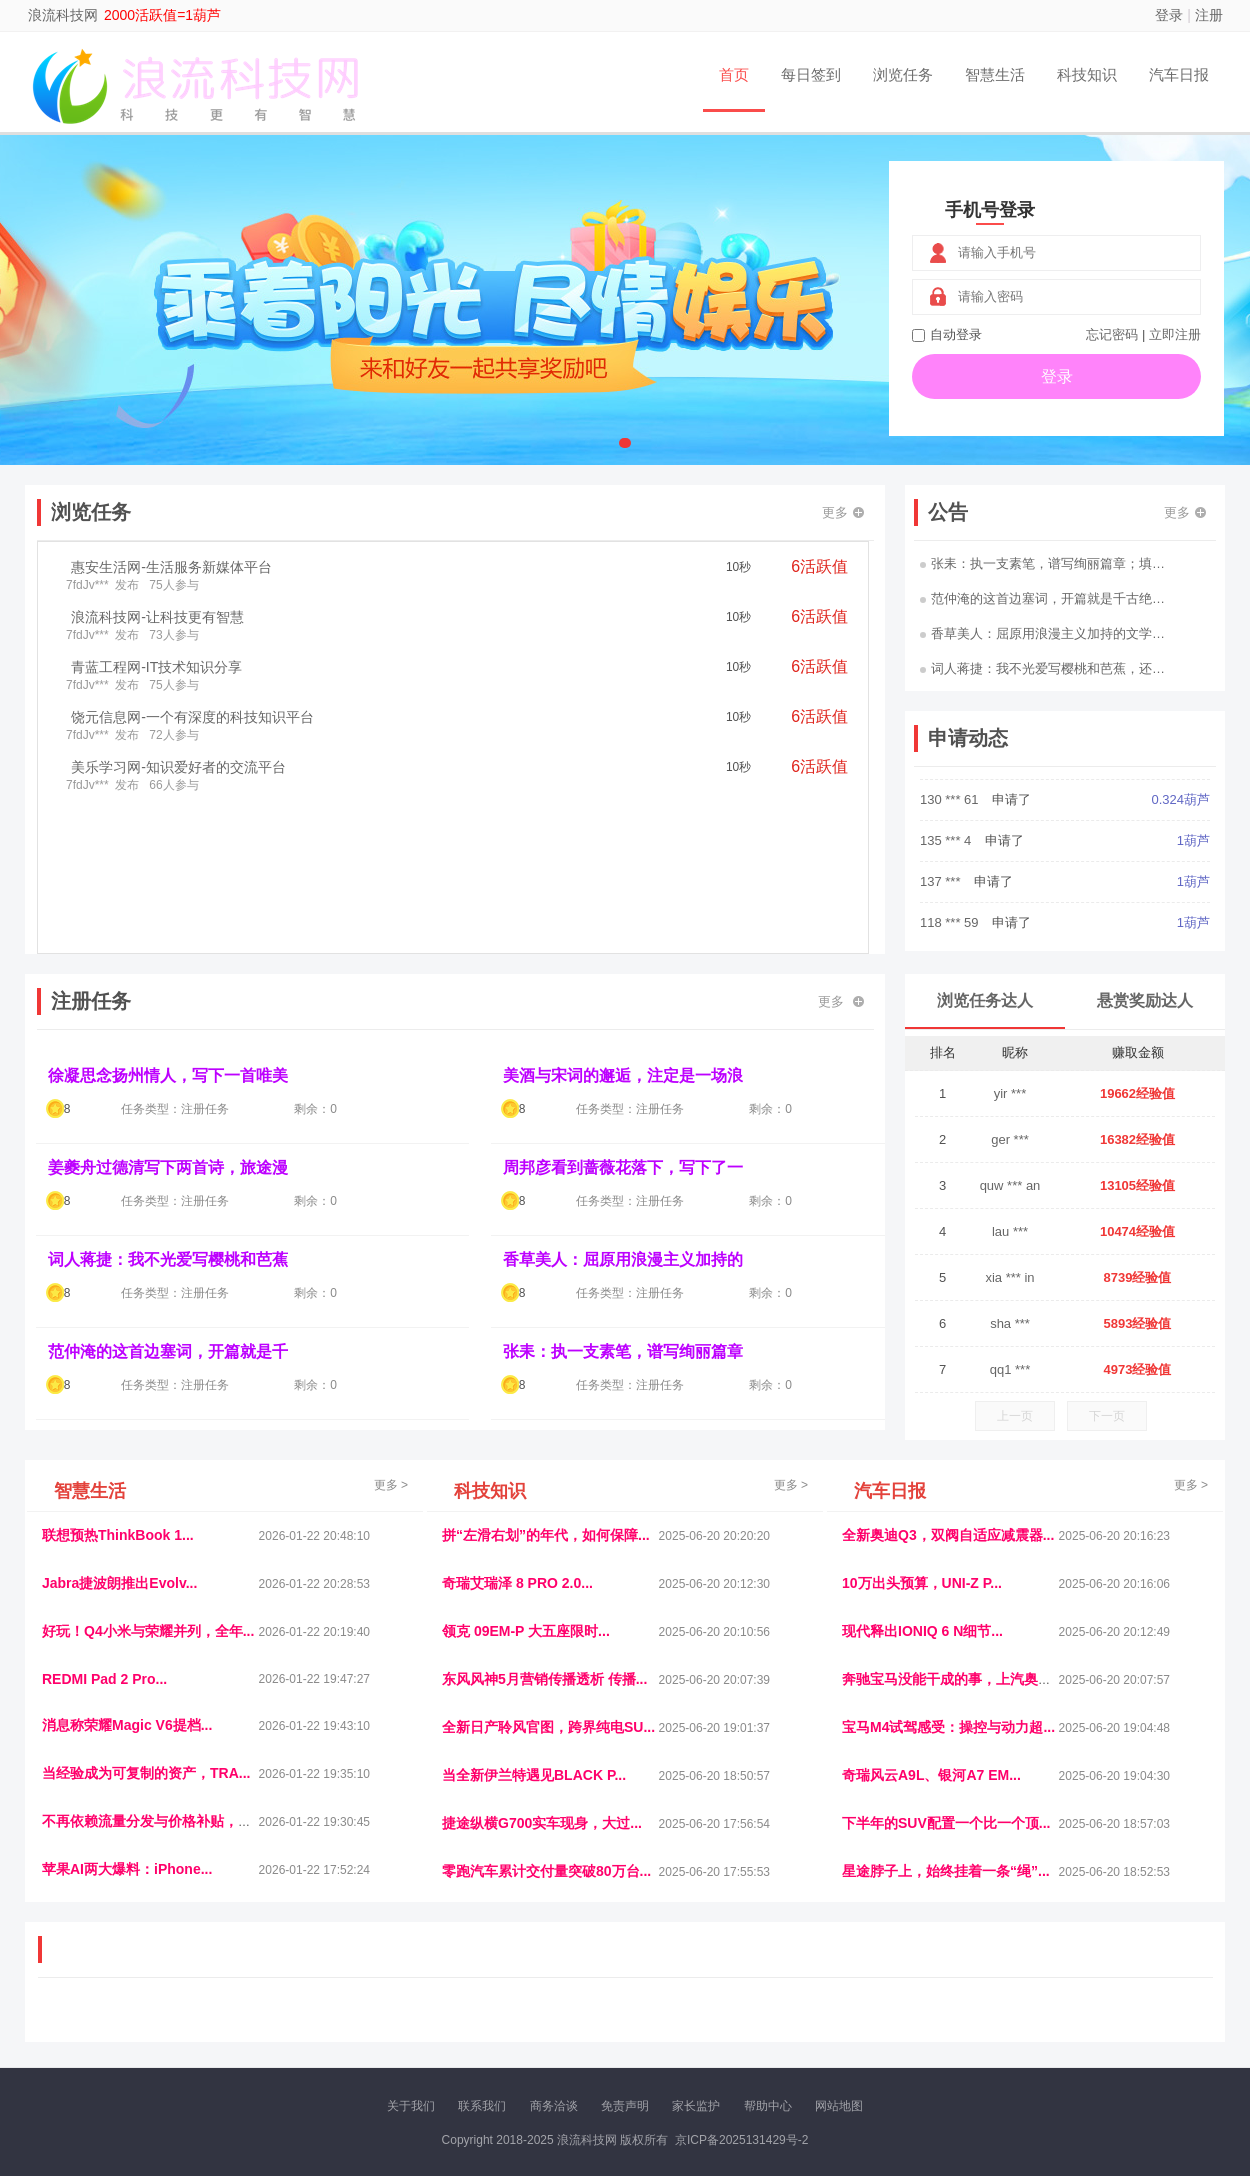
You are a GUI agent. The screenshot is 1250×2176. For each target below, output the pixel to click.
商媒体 (581, 2026)
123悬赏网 (1140, 2009)
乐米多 (538, 2026)
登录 (1169, 15)
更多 (843, 512)
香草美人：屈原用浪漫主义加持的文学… (1042, 633)
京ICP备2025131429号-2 (741, 2140)
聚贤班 (666, 2026)
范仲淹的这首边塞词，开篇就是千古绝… (1042, 598)
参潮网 (554, 2009)
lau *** (1010, 1231)
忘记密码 (1112, 334)
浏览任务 (903, 74)
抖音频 (512, 2009)
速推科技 (996, 2009)
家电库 (1088, 2009)
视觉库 (597, 2009)
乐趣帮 (228, 2026)
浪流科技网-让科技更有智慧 (157, 617)
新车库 (909, 2026)
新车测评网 (1092, 2026)
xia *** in (1009, 1277)
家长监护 (696, 2106)
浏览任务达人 (985, 1000)
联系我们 (482, 2106)
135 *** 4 (947, 873)
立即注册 (1175, 334)
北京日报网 (721, 2026)
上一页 (1015, 1416)
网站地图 (839, 2106)
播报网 (850, 2009)
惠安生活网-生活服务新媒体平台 (171, 567)
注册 (1209, 15)
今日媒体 (942, 2009)
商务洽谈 (554, 2106)
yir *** (1010, 1093)
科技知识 (1087, 74)
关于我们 (411, 2106)
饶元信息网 (148, 2009)
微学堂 (410, 2026)
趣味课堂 (276, 2026)
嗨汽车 (765, 2009)
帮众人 (1037, 2026)
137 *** (942, 914)
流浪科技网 (281, 2009)
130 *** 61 (951, 832)
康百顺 (100, 2026)
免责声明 (625, 2106)
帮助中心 (768, 2106)
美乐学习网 (81, 2009)
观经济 (893, 2009)
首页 (734, 74)
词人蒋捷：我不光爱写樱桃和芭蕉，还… (1042, 668)
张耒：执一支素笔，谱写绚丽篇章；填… (1042, 563)
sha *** (1010, 1323)
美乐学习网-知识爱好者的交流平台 (178, 767)
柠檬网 (185, 2026)
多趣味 (142, 2026)
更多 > (391, 1485)
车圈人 (808, 2009)
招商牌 (368, 2026)
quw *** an (1010, 1185)
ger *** (1010, 1139)
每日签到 (811, 74)
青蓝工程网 (214, 2009)
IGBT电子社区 (660, 2009)
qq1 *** (1010, 1369)
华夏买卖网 (854, 2026)
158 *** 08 (951, 791)
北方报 (1045, 2009)
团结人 (994, 2026)
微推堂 (952, 2026)
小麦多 (624, 2026)
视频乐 (402, 2009)
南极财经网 (788, 2026)
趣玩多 (1146, 2026)
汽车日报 (1179, 74)
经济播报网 (457, 2009)
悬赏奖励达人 (1145, 1000)
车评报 (722, 2009)
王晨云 (325, 2026)
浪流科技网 (63, 15)
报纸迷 (496, 2026)
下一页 (1107, 1416)
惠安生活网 (348, 2009)
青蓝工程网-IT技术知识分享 (156, 667)
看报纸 (453, 2026)
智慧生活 (995, 74)
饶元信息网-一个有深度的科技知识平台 (192, 717)
